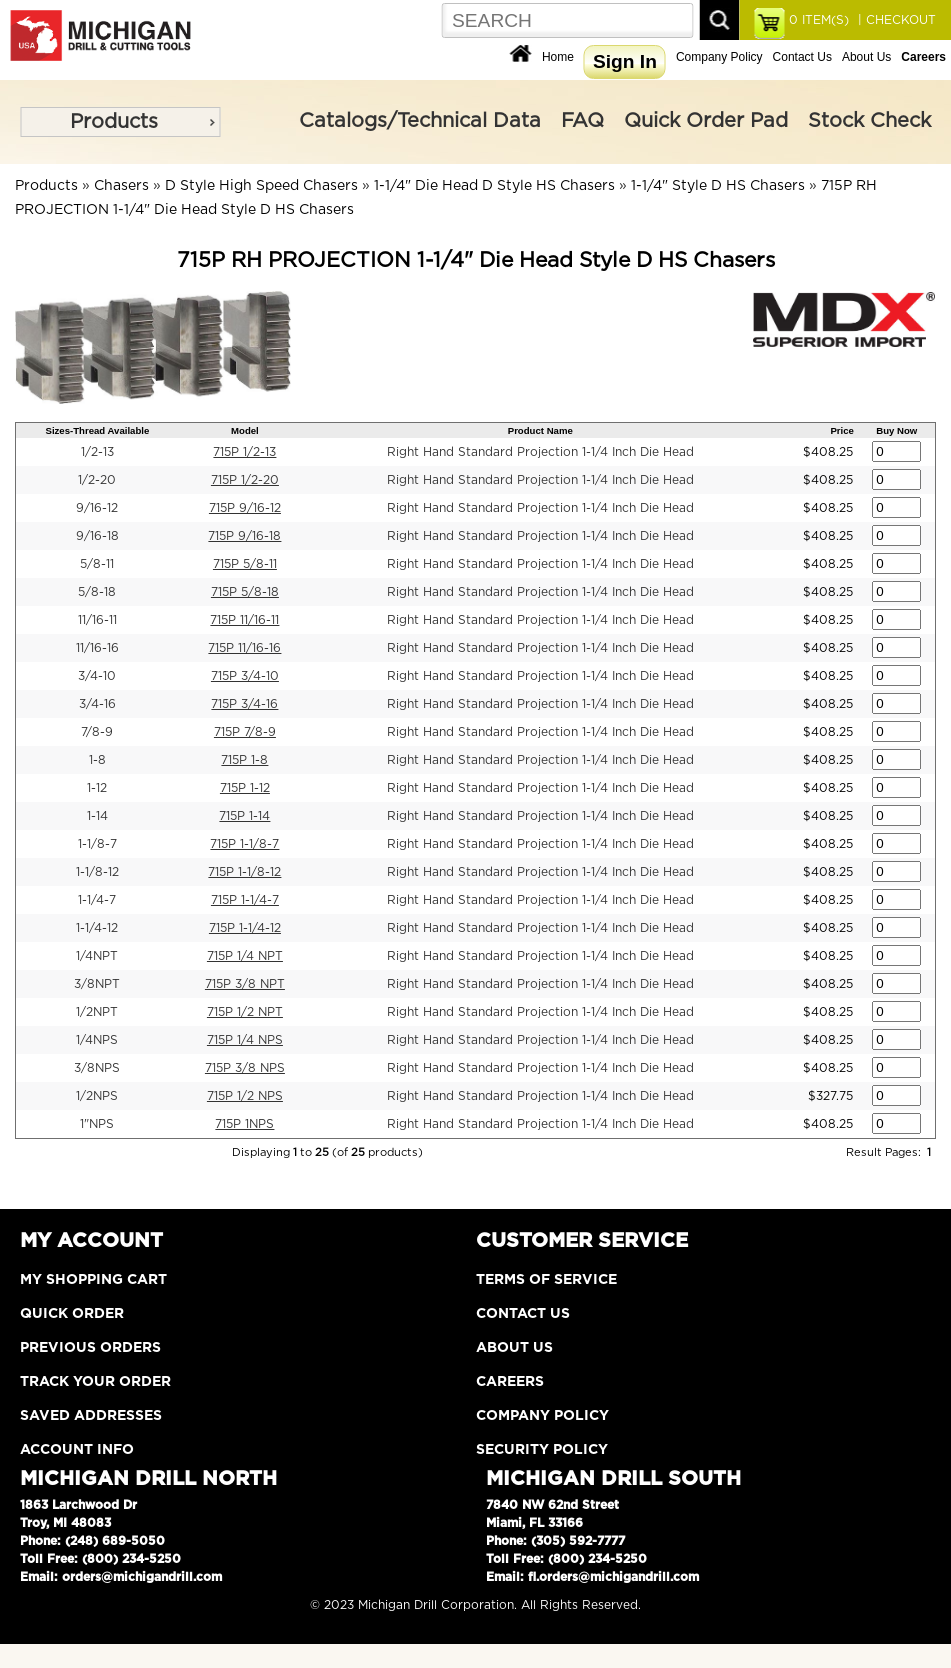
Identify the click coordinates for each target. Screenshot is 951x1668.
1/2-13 (97, 452)
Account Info (77, 1450)
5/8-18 (97, 592)
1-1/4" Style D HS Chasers (718, 186)
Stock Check (869, 121)
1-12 (97, 788)
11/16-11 (97, 620)
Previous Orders (90, 1348)
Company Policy (719, 57)
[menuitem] (120, 122)
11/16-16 (97, 648)
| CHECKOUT (895, 20)
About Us (866, 57)
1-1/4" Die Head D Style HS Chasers (494, 186)
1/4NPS (97, 1040)
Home (558, 57)
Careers (510, 1382)
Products (114, 122)
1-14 (97, 816)
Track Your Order (95, 1382)
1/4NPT (97, 956)
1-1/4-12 (97, 928)
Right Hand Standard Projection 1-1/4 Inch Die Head (540, 452)
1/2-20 (97, 480)
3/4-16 (97, 704)
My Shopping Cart (93, 1280)
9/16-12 (97, 508)
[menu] (120, 122)
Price (841, 430)
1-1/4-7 (97, 900)
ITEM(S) (819, 20)
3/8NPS (97, 1068)
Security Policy (542, 1450)
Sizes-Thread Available (98, 430)
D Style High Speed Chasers (261, 186)
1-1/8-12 (97, 872)
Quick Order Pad (706, 121)
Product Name (540, 430)
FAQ (582, 121)
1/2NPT (97, 1012)
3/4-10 (97, 676)
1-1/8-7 (97, 844)
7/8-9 (97, 732)
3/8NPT (97, 984)
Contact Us (802, 57)
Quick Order (72, 1314)
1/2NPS (97, 1096)
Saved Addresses (91, 1416)
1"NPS (97, 1124)
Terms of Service (546, 1280)
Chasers (121, 186)
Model (245, 430)
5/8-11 (97, 564)
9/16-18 (97, 536)
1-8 (97, 760)
